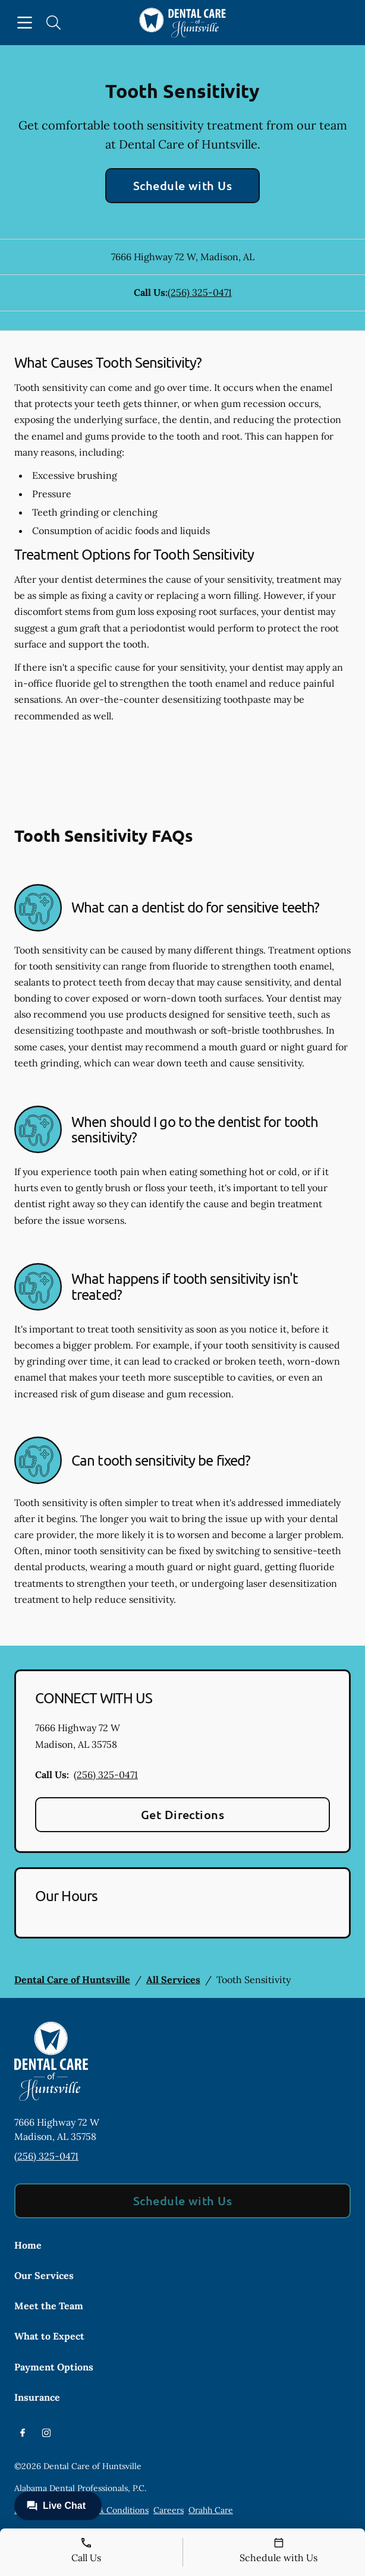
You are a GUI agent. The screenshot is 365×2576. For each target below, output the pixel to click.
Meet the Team (48, 2306)
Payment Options (53, 2367)
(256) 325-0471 (200, 292)
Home (28, 2245)
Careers (168, 2510)
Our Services (44, 2275)
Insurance (37, 2397)
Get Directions (183, 1814)
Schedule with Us (182, 185)
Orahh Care (210, 2510)
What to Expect (49, 2336)
